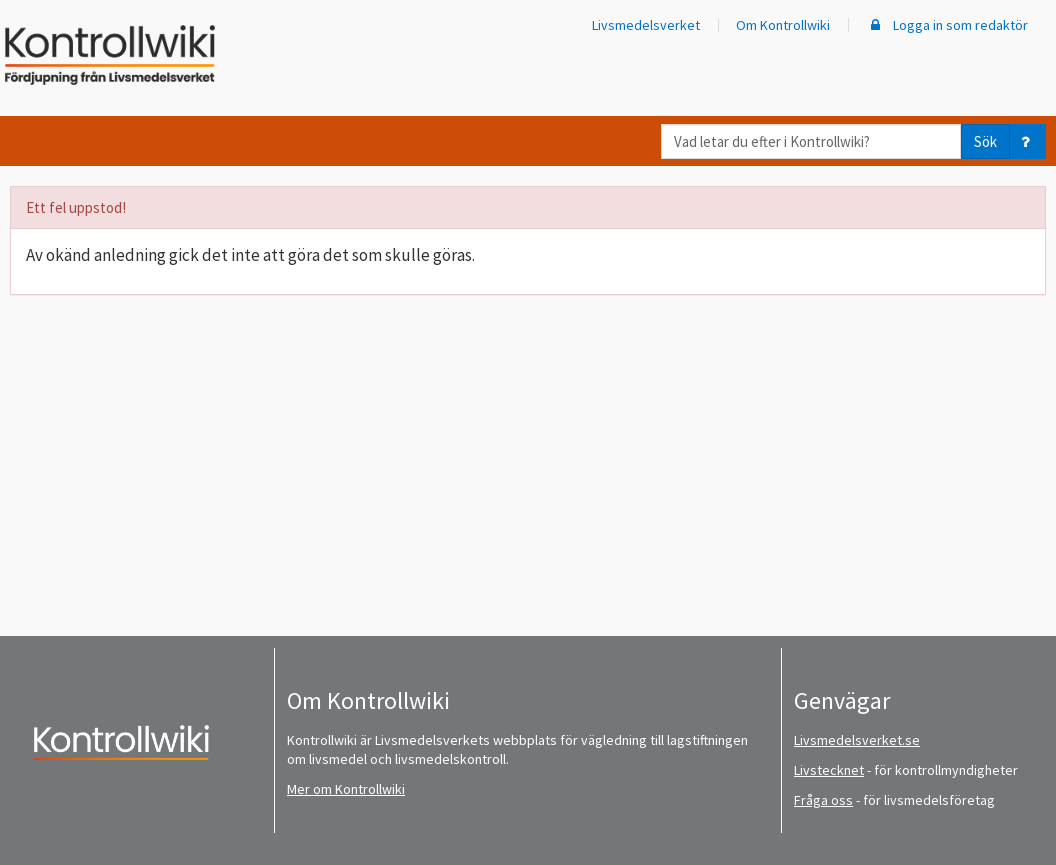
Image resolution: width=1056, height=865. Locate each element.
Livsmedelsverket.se (857, 740)
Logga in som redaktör (947, 25)
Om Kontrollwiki (783, 25)
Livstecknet (829, 770)
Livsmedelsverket (646, 25)
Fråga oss (823, 800)
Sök (985, 141)
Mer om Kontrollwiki (346, 789)
